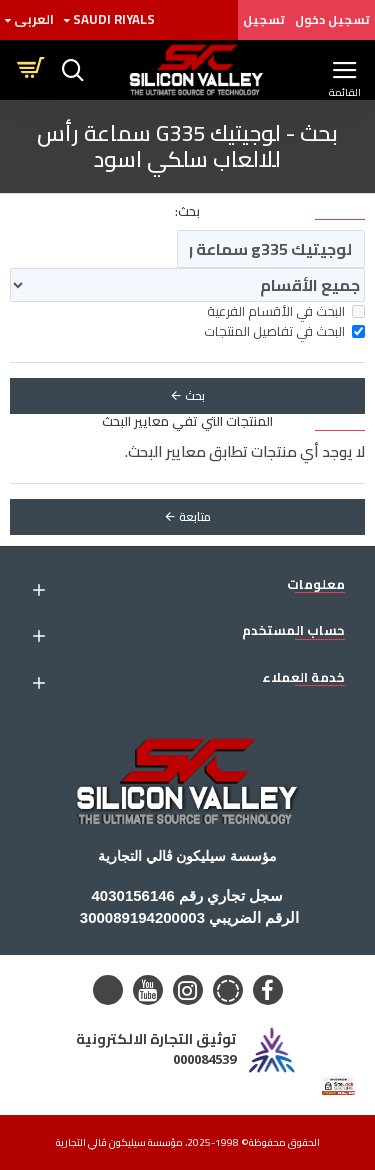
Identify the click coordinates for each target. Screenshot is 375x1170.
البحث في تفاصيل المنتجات (284, 332)
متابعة (195, 516)
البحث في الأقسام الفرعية (286, 312)
